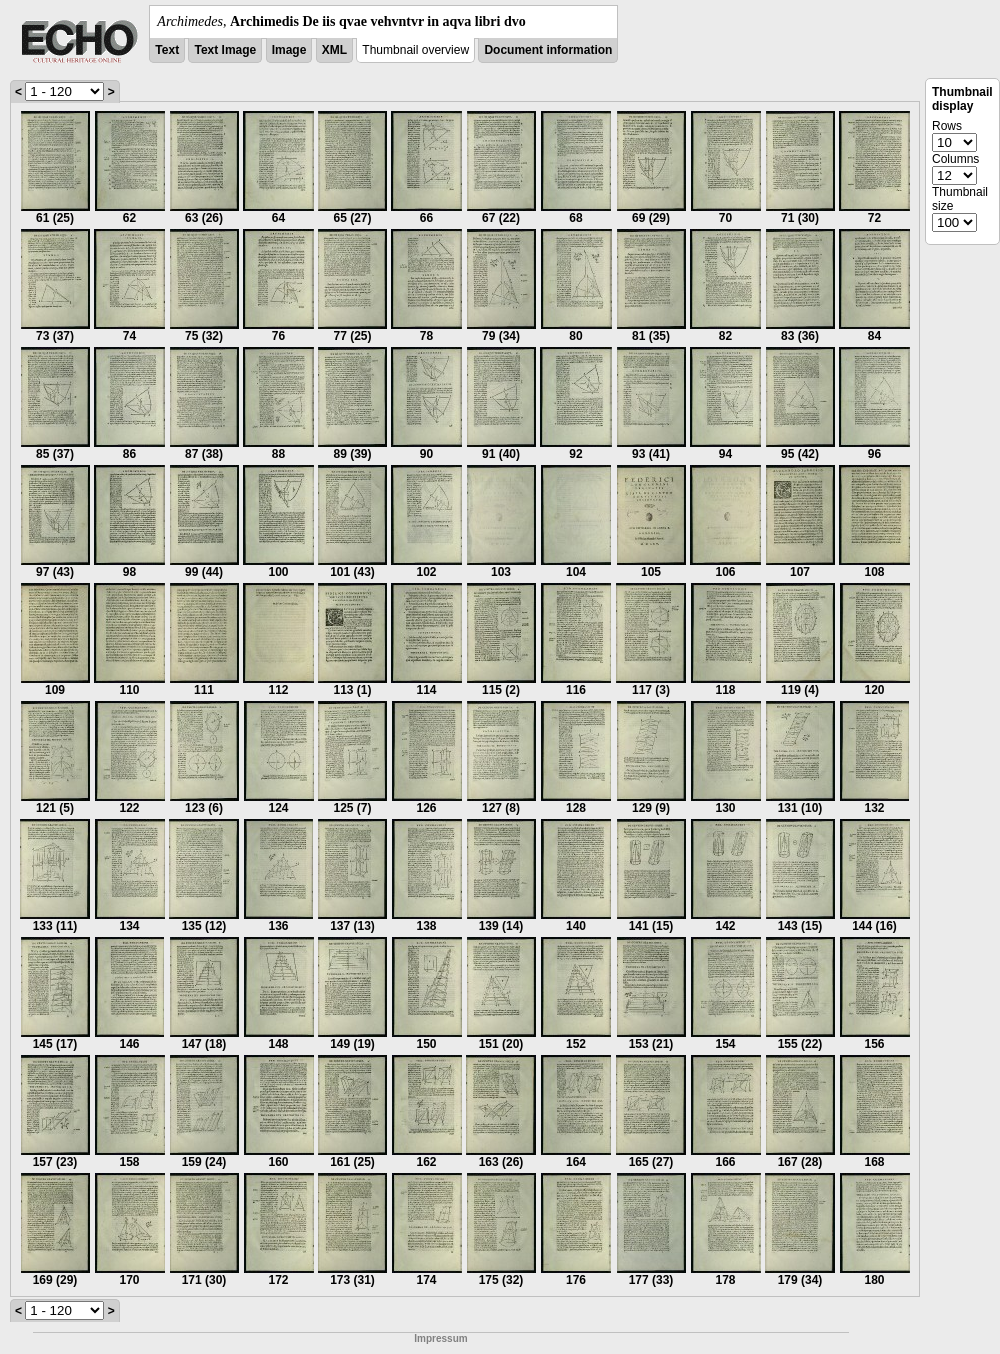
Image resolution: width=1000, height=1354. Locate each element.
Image (289, 50)
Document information (548, 50)
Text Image (225, 50)
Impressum (440, 1338)
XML (334, 50)
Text (167, 50)
